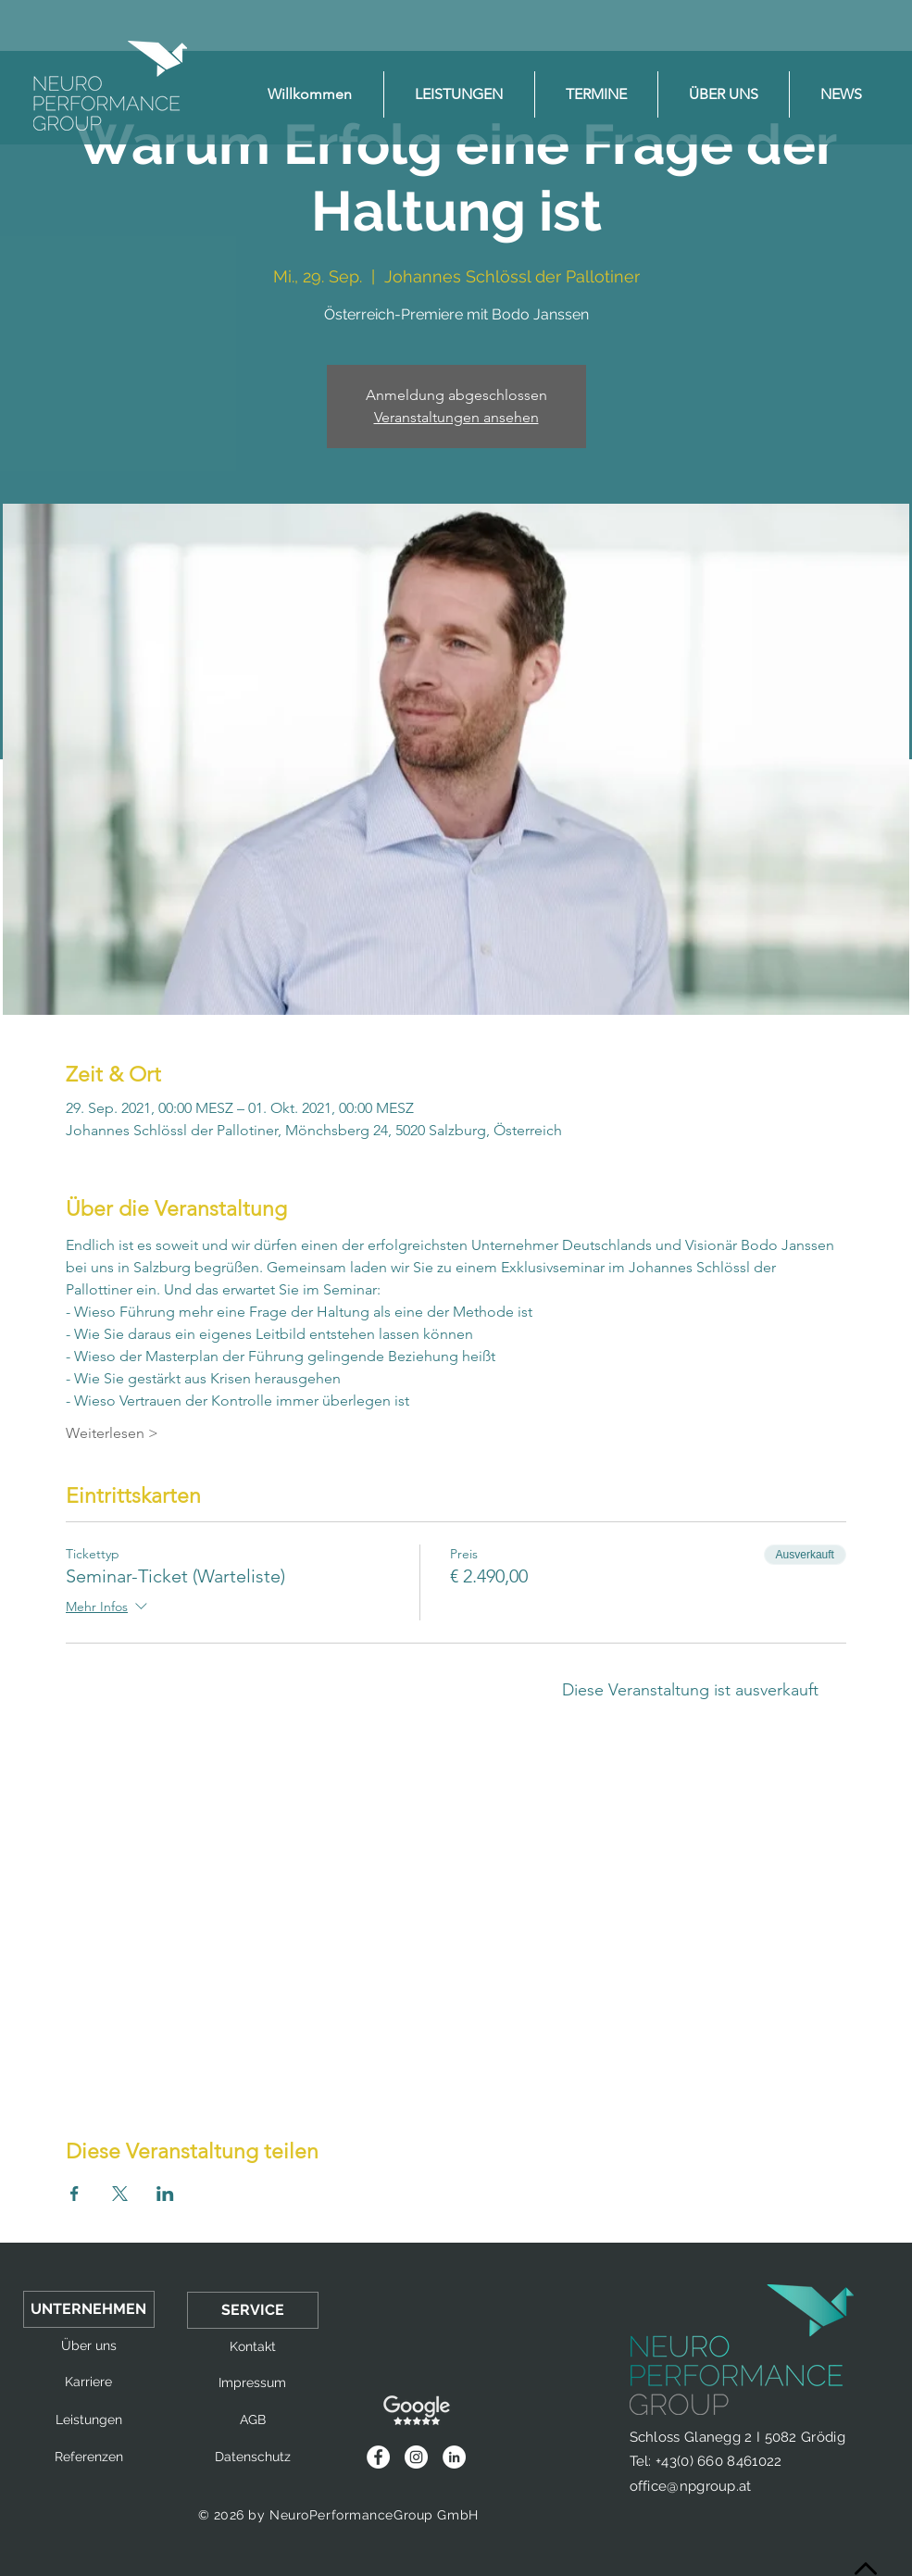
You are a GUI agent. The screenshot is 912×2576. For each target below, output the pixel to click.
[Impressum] (253, 2383)
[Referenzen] (89, 2457)
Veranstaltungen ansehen (456, 417)
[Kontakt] (253, 2347)
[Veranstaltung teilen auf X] (120, 2193)
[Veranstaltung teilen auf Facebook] (74, 2193)
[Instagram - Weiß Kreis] (416, 2457)
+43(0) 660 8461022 (718, 2461)
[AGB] (253, 2420)
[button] (89, 2309)
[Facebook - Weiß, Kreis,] (378, 2457)
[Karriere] (89, 2382)
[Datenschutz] (253, 2457)
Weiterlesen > (112, 1433)
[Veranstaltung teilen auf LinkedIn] (165, 2193)
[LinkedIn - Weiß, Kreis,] (454, 2457)
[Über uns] (89, 2346)
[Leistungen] (89, 2420)
